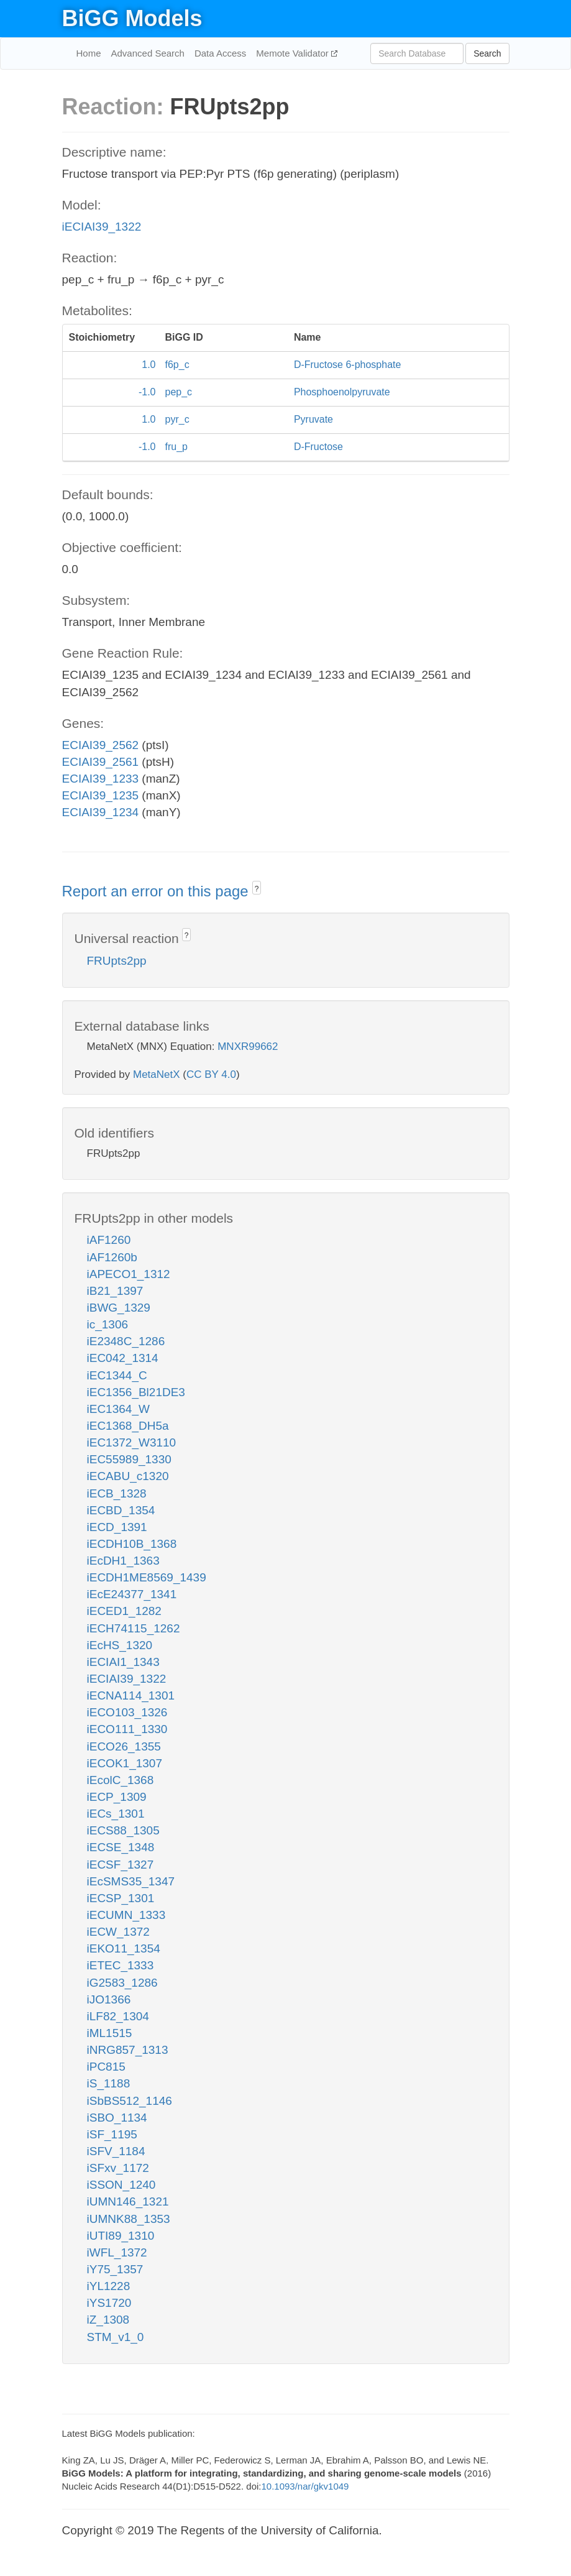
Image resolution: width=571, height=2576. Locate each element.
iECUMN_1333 (126, 1914)
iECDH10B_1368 (132, 1543)
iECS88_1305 (123, 1830)
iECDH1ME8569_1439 (146, 1577)
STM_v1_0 (115, 2337)
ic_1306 (108, 1324)
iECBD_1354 (121, 1510)
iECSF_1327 (120, 1864)
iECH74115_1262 (133, 1628)
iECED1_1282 (124, 1610)
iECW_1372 (118, 1931)
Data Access (220, 53)
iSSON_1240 (121, 2184)
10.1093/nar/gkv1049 (305, 2486)
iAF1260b (112, 1257)
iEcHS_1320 (120, 1645)
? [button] (257, 889)
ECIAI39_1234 (100, 812)
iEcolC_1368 (120, 1780)
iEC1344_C (117, 1375)
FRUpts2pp (117, 960)
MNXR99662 (247, 1046)
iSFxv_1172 (118, 2167)
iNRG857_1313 (127, 2049)
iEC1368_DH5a (128, 1425)
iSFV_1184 (116, 2151)
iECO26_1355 (124, 1746)
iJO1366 (109, 1999)
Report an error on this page (157, 891)
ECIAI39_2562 (100, 745)
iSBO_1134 (117, 2117)
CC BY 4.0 (211, 1074)
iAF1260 (109, 1239)
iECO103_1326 (127, 1712)
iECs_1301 (116, 1813)
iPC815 (106, 2066)
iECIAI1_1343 (123, 1661)
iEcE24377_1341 (132, 1594)
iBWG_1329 (118, 1307)
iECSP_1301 (121, 1898)
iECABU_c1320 (128, 1476)
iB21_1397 (115, 1290)
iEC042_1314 (122, 1357)
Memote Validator (293, 53)
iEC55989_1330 (129, 1459)
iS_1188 (108, 2083)
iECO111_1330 (127, 1729)
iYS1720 (109, 2302)
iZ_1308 (108, 2319)
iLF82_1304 (118, 2016)
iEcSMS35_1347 (131, 1881)
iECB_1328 (117, 1493)
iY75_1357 (115, 2269)
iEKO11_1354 (123, 1948)
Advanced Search (148, 53)
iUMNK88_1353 (128, 2218)
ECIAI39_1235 (100, 795)
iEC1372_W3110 (131, 1442)
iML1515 (109, 2033)
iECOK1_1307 (124, 1763)
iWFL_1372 (117, 2252)
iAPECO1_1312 (128, 1274)
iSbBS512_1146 (129, 2100)
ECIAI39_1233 (100, 778)
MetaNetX (156, 1074)
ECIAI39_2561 (100, 761)
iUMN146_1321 (128, 2201)
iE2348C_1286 (126, 1341)
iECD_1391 (117, 1527)
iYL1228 (108, 2286)
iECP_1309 (117, 1796)
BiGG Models (132, 18)
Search (487, 53)
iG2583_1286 (122, 1982)
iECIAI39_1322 (102, 226)
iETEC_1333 (120, 1965)
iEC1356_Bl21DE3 (136, 1392)
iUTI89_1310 (121, 2235)
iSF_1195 (112, 2134)
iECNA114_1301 (131, 1695)
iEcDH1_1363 (123, 1560)
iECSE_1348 (121, 1847)
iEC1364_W (118, 1408)
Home (88, 53)
